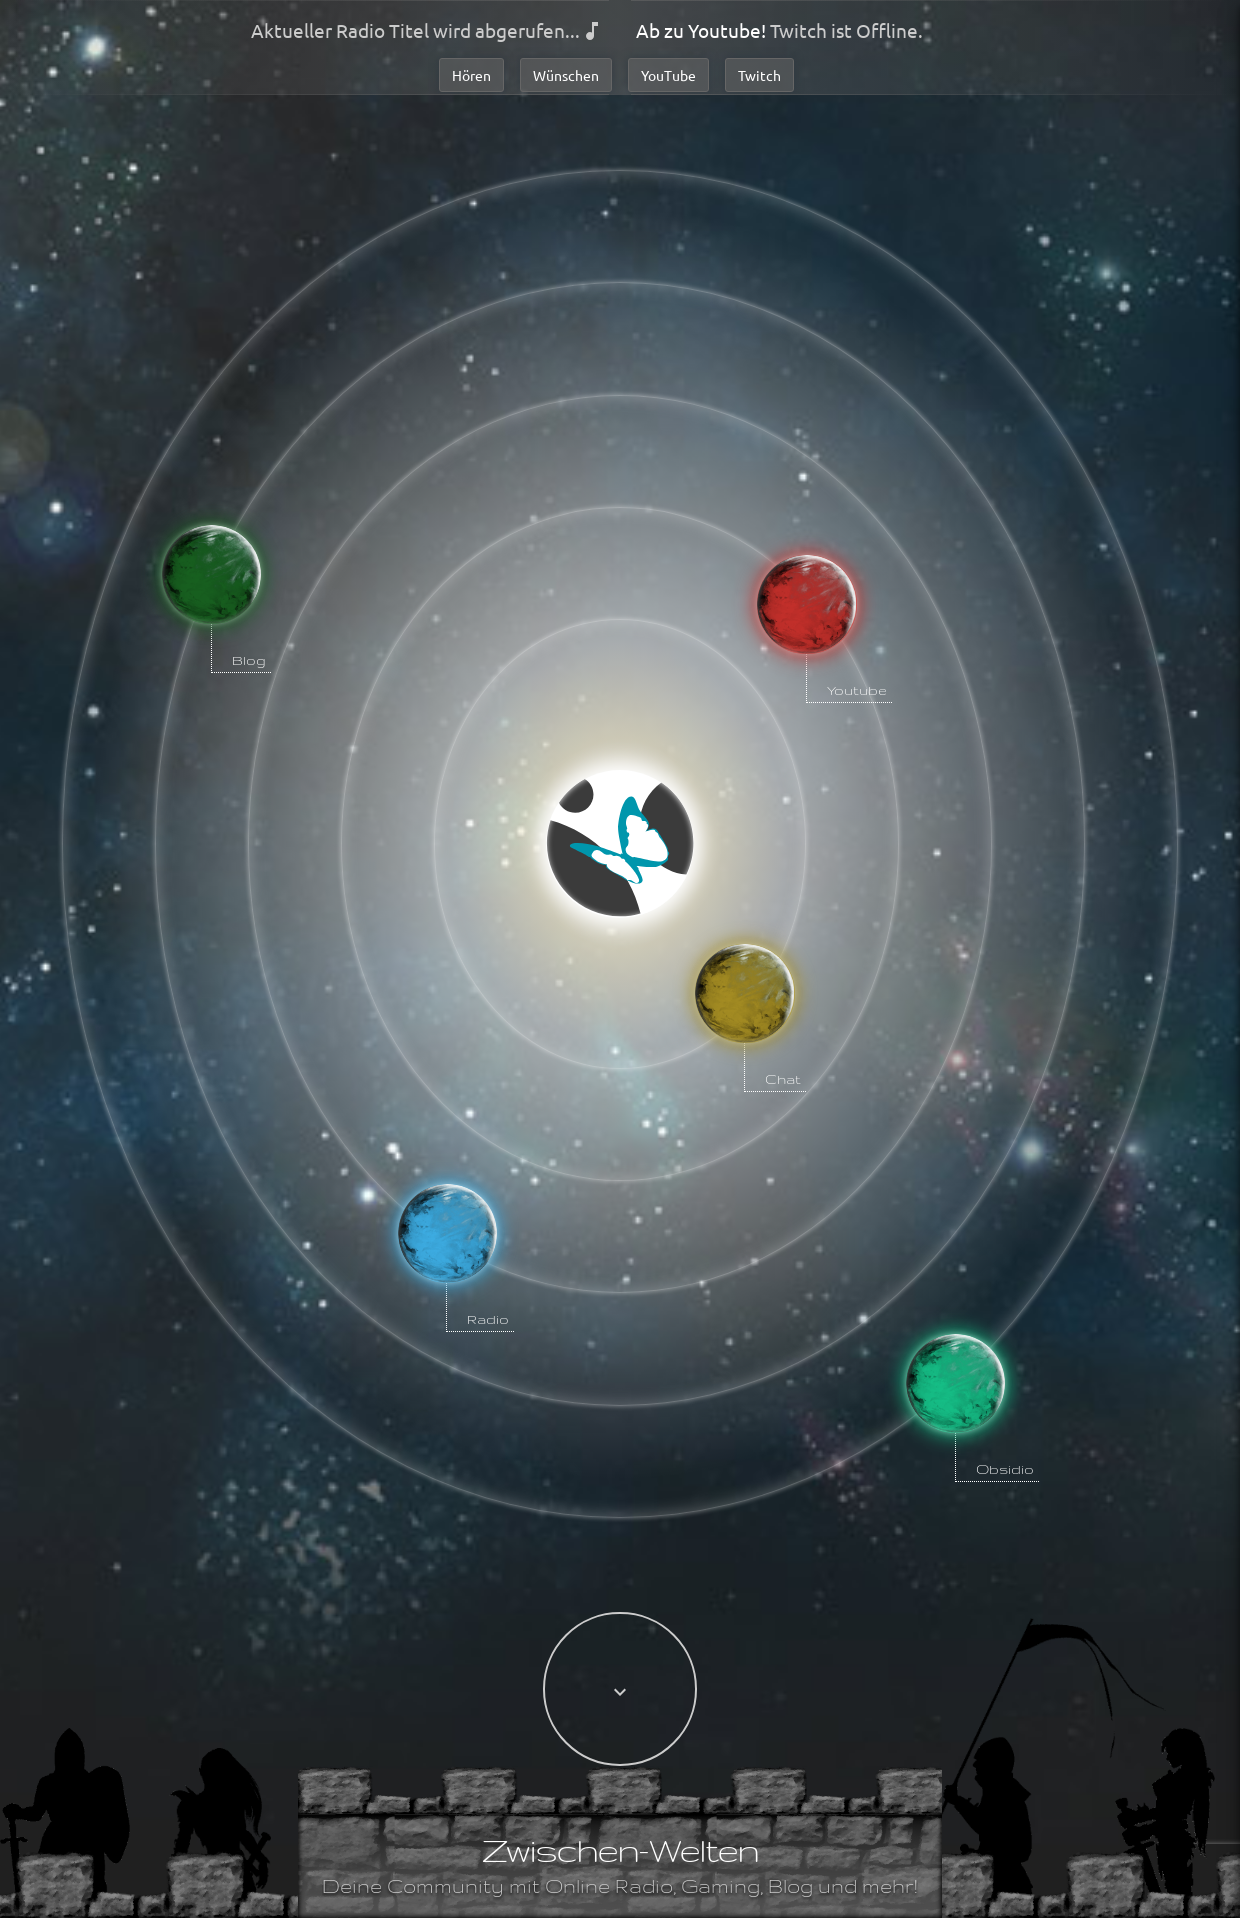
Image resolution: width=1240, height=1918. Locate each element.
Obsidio (1005, 1469)
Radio (488, 1319)
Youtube (857, 690)
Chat (783, 1079)
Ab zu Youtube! (701, 30)
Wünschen (566, 75)
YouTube (668, 75)
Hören (471, 75)
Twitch (759, 75)
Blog (249, 660)
